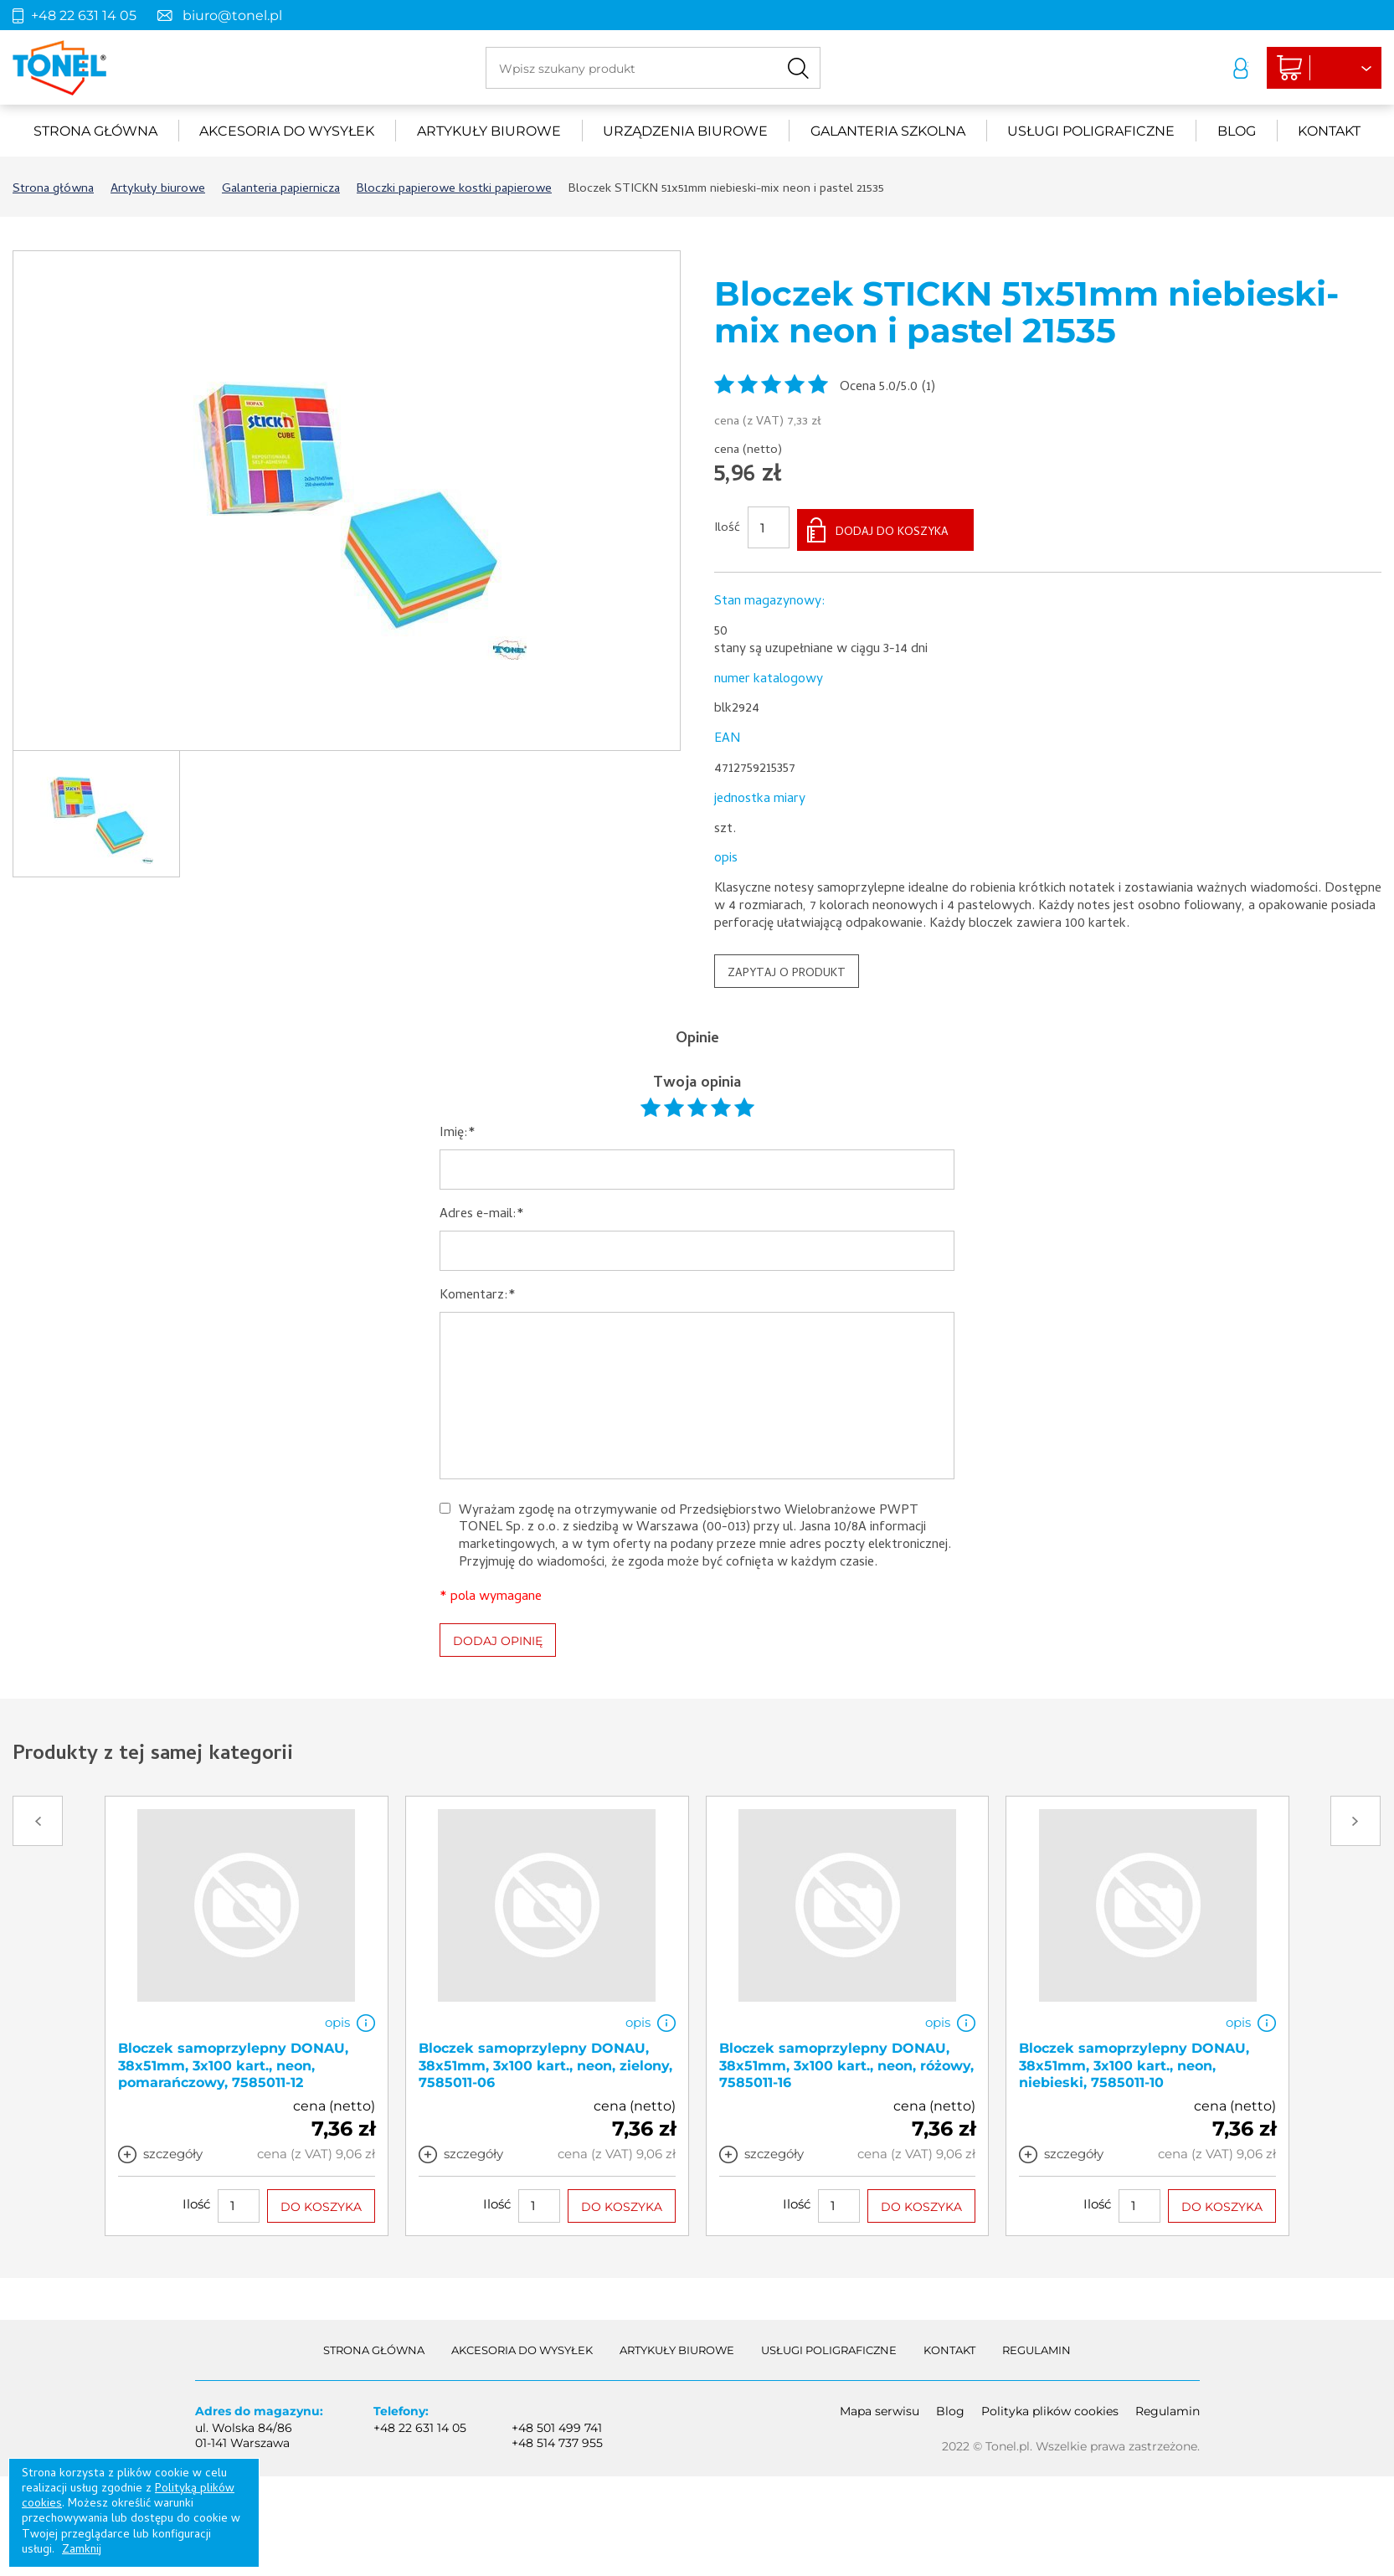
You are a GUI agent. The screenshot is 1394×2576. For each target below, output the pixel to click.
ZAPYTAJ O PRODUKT (787, 969)
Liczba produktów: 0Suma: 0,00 (1290, 69)
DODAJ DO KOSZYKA (892, 528)
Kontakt (1329, 131)
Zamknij (81, 2550)
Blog (1236, 131)
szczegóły (173, 2149)
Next (1355, 1816)
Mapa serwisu (879, 2406)
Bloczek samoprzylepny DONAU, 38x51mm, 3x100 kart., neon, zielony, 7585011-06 (545, 2060)
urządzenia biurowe (685, 131)
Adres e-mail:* (482, 1211)
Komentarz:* (478, 1292)
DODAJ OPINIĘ (498, 1635)
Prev (38, 1816)
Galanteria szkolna (887, 131)
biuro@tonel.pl (232, 15)
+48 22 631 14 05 (83, 15)
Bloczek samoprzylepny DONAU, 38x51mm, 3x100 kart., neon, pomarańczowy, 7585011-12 (233, 2060)
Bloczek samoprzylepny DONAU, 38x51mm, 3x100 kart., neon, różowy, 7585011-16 (846, 2060)
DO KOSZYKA (321, 2201)
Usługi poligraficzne (1091, 131)
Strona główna (95, 131)
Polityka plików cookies (1050, 2406)
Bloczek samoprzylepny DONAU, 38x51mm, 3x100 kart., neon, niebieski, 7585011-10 (1134, 2060)
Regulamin (1036, 2345)
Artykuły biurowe (489, 131)
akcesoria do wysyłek (286, 131)
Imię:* (458, 1130)
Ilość (727, 526)
